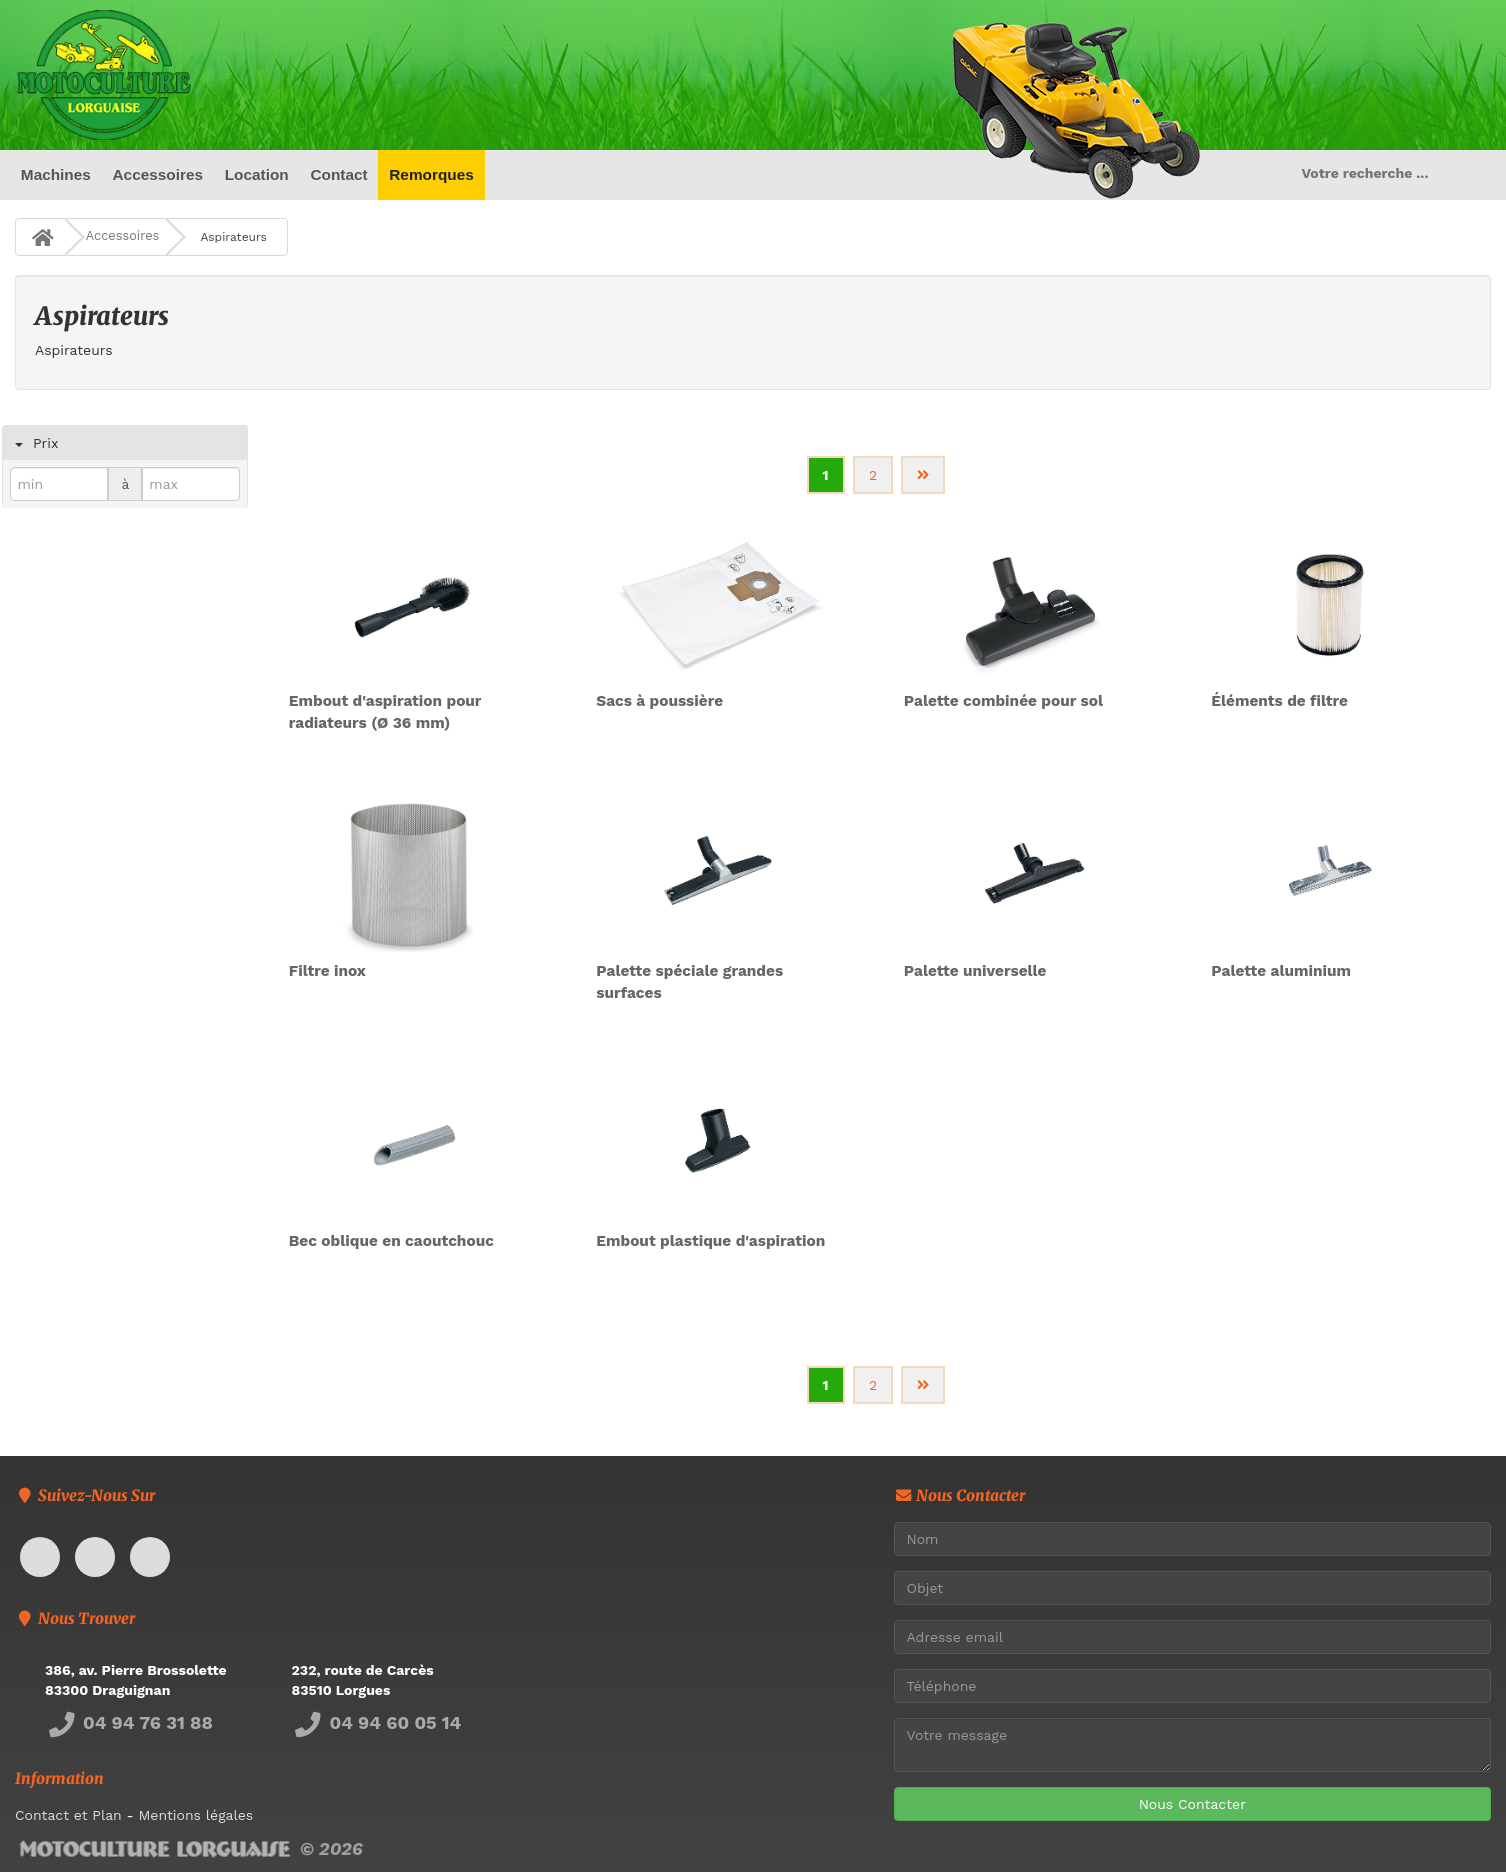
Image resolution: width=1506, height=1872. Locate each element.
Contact (338, 174)
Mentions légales (195, 1815)
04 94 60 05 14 (377, 1722)
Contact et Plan (68, 1815)
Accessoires (157, 174)
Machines (56, 174)
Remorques (431, 174)
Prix (49, 443)
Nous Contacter (1192, 1804)
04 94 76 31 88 (129, 1722)
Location (257, 174)
